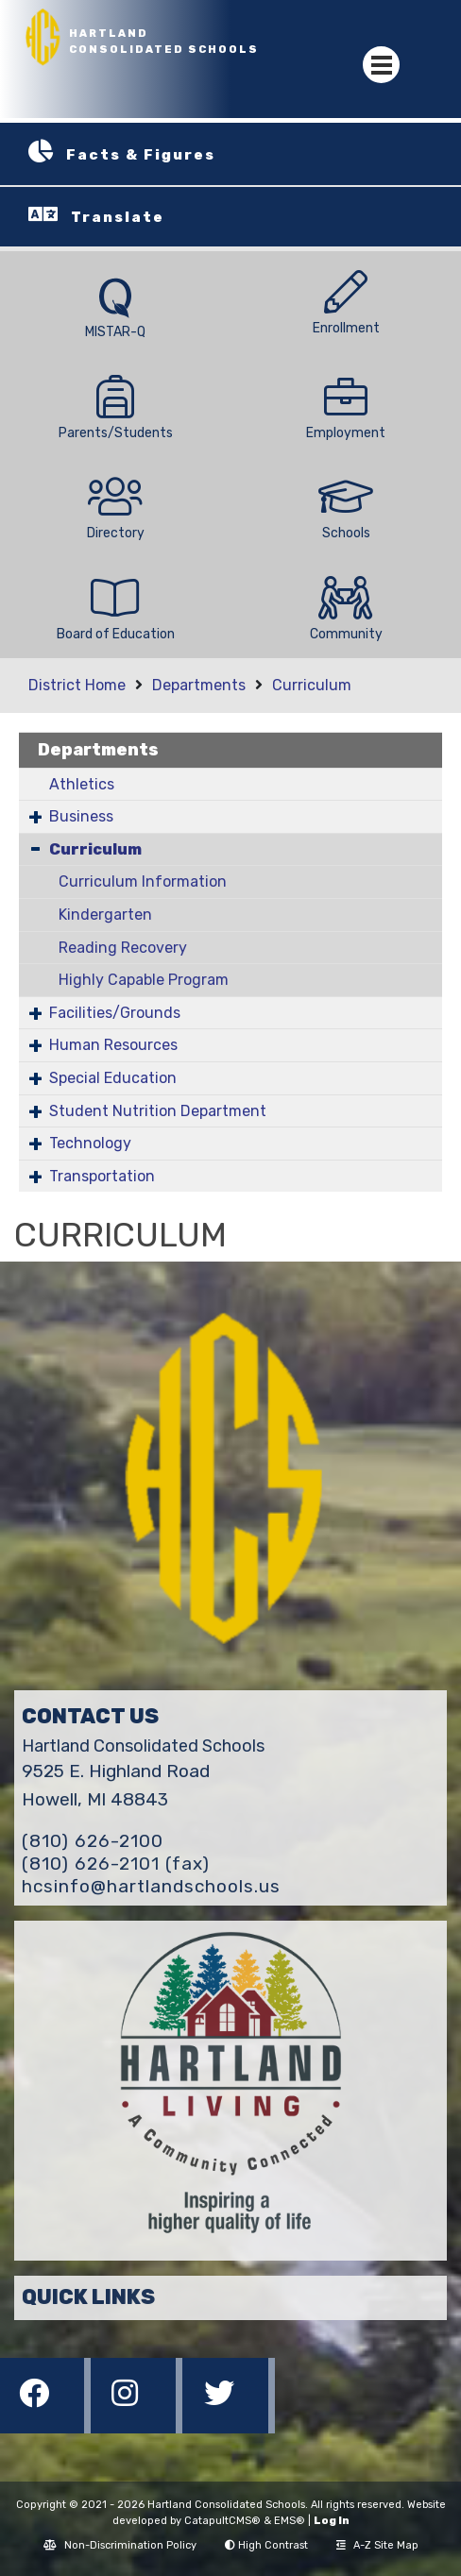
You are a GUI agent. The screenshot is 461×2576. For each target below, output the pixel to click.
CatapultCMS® (222, 2521)
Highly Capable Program (144, 980)
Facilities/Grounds (114, 1013)
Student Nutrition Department (157, 1111)
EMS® (289, 2521)
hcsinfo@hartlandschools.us (151, 1886)
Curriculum (311, 685)
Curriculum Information (143, 881)
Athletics (81, 784)
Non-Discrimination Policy (119, 2545)
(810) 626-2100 (92, 1841)
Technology (90, 1143)
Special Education (113, 1078)
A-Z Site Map (377, 2545)
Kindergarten (105, 915)
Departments (199, 685)
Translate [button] (117, 217)
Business (81, 816)
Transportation (102, 1176)
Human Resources (113, 1045)
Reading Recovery (123, 948)
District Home (77, 685)
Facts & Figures (140, 154)
